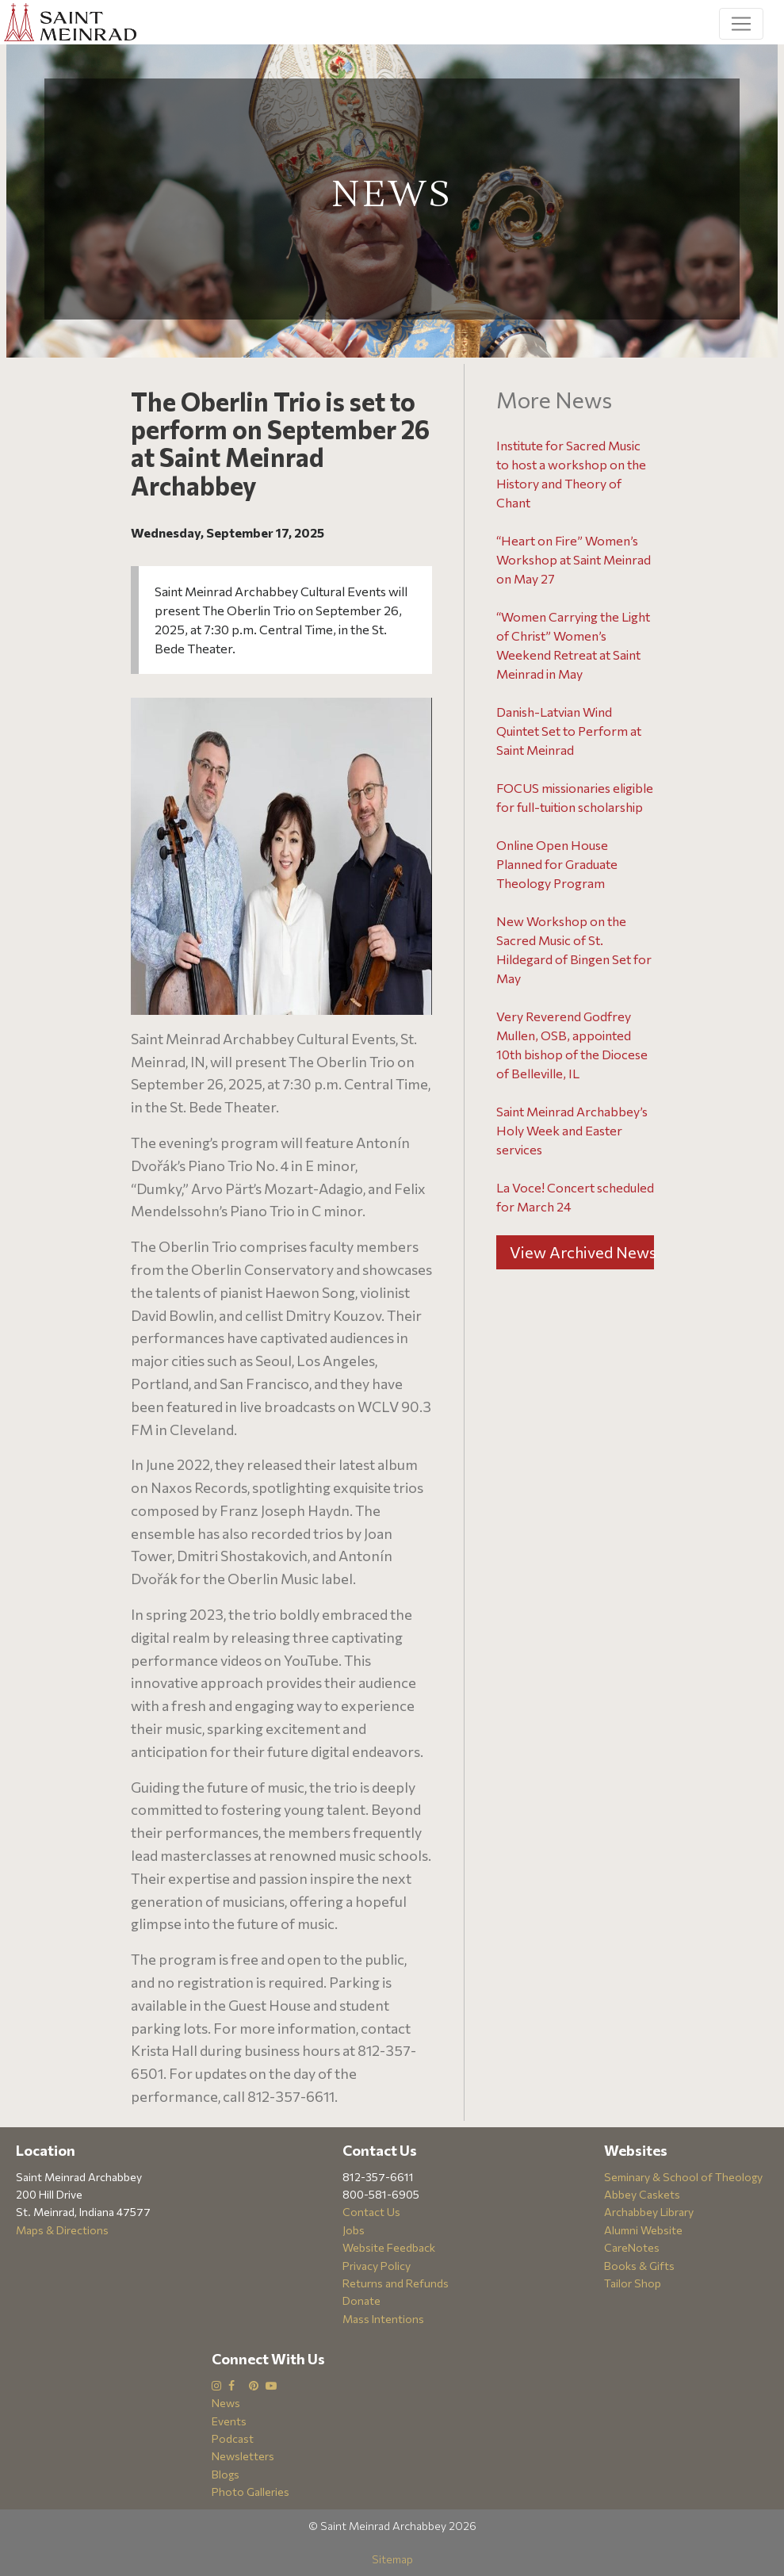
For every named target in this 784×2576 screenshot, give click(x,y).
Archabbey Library (649, 2211)
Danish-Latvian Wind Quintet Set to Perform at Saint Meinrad (568, 730)
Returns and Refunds (395, 2283)
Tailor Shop (632, 2283)
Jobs (353, 2230)
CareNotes (632, 2247)
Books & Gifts (639, 2265)
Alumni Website (643, 2230)
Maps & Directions (62, 2230)
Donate (361, 2300)
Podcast (233, 2438)
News (226, 2402)
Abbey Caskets (642, 2194)
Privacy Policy (376, 2265)
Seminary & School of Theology (683, 2177)
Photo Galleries (250, 2491)
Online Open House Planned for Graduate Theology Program (557, 863)
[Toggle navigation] (741, 24)
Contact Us (371, 2211)
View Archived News (582, 1251)
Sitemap (392, 2559)
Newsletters (243, 2456)
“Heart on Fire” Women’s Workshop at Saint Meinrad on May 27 (573, 559)
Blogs (225, 2474)
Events (229, 2421)
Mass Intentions (383, 2318)
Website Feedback (388, 2247)
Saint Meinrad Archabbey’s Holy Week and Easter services (572, 1130)
